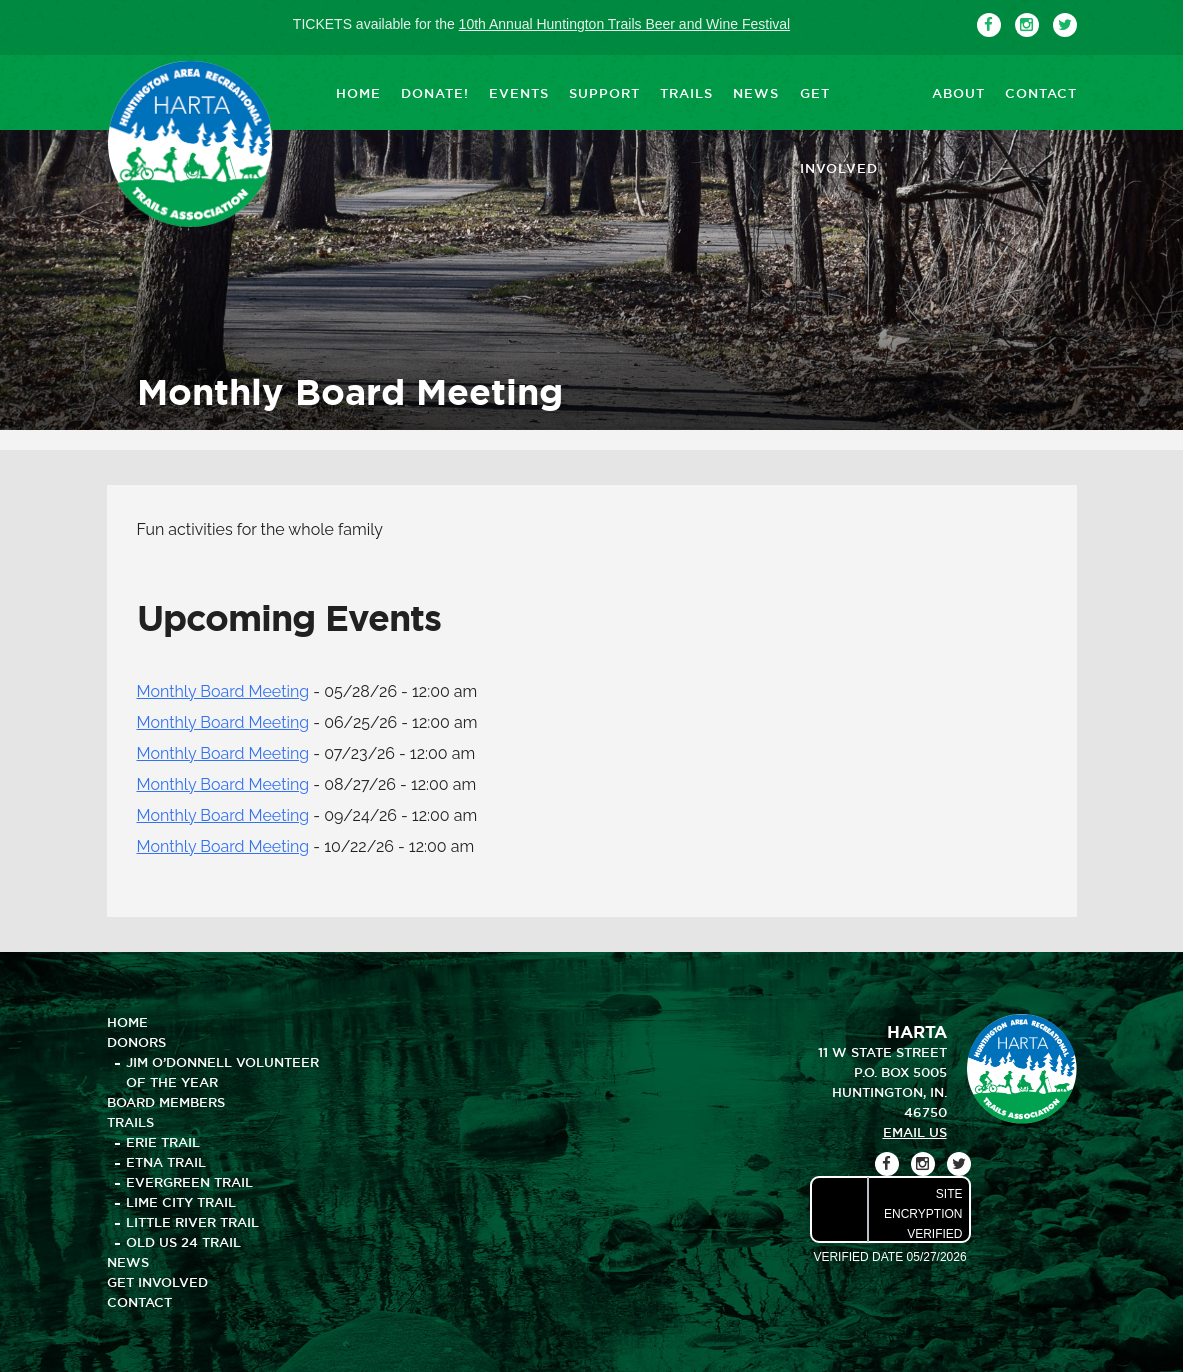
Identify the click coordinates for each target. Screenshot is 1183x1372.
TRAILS (686, 92)
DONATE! (435, 92)
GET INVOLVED (855, 92)
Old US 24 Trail (183, 1242)
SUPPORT (604, 92)
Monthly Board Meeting (223, 691)
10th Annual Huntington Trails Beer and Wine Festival (625, 24)
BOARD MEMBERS (166, 1102)
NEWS (756, 92)
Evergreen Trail (189, 1182)
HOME (358, 92)
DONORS (136, 1042)
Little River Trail (192, 1222)
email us (915, 1132)
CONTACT (1041, 92)
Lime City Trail (181, 1202)
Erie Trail (163, 1142)
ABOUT (958, 92)
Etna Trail (166, 1162)
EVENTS (519, 92)
